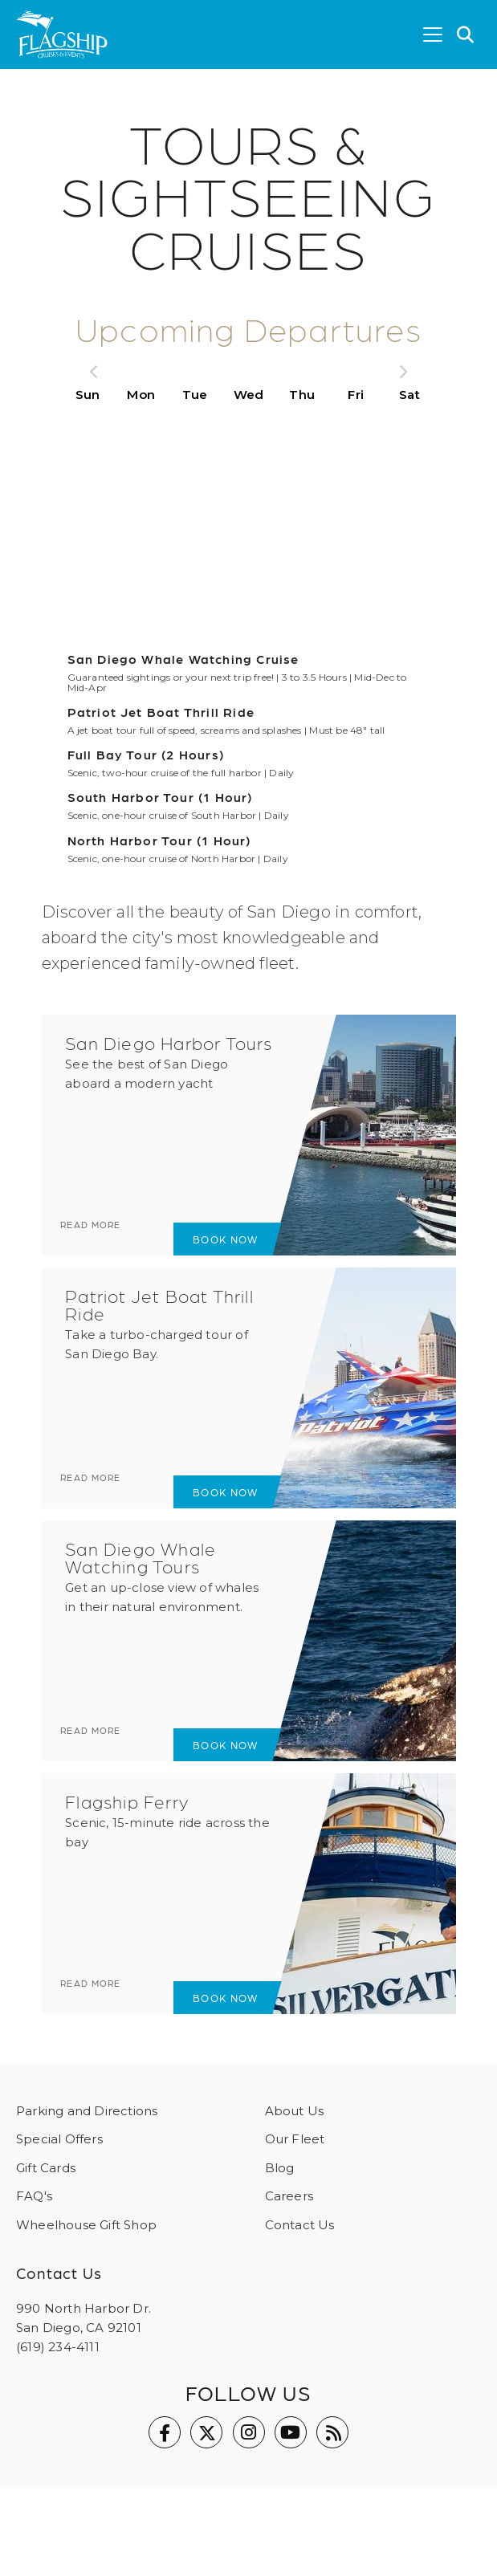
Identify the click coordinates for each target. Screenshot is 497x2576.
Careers (289, 2196)
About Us (294, 2110)
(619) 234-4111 (58, 2346)
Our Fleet (295, 2139)
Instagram (249, 2432)
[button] (466, 34)
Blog (280, 2167)
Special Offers (59, 2139)
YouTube (291, 2432)
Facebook (165, 2432)
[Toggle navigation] (433, 34)
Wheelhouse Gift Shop (86, 2224)
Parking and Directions (86, 2110)
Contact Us (300, 2224)
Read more (106, 1237)
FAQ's (34, 2196)
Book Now (213, 1239)
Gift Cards (45, 2167)
